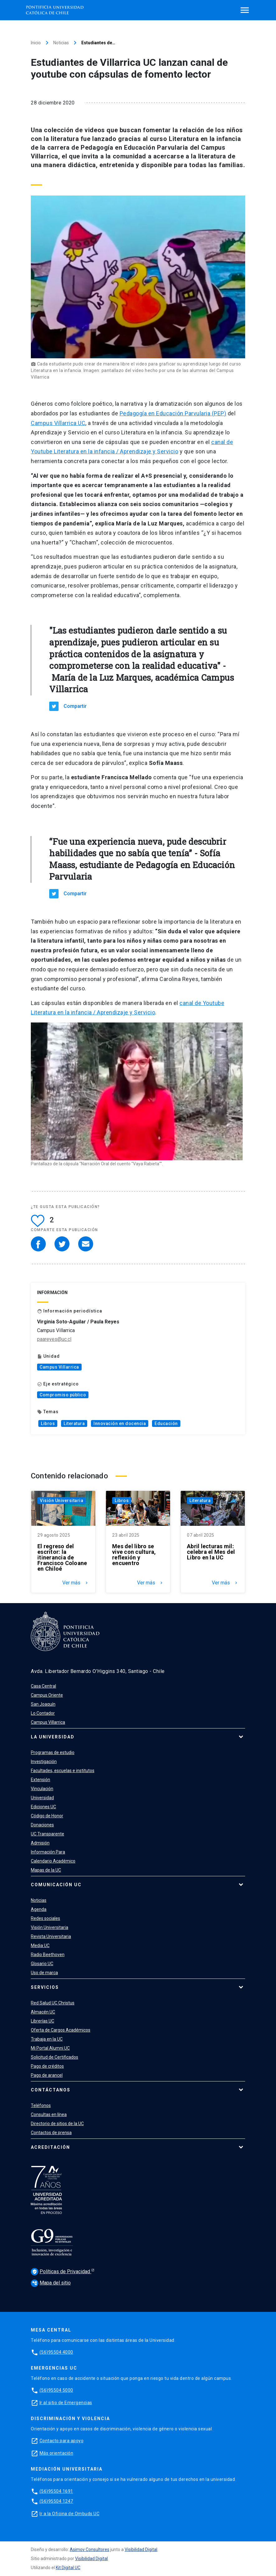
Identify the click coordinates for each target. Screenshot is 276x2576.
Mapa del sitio (51, 2283)
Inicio (36, 42)
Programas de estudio (52, 1752)
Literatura (74, 1423)
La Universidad (52, 1736)
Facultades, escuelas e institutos (62, 1770)
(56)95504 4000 (56, 2352)
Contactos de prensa (51, 2132)
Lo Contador (43, 1713)
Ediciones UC (43, 1806)
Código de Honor (47, 1815)
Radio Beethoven (47, 1954)
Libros (48, 1423)
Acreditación (50, 2147)
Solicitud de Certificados (54, 2057)
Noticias (61, 42)
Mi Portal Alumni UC (50, 2048)
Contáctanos (50, 2089)
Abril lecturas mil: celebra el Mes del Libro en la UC (211, 1552)
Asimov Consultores (89, 2549)
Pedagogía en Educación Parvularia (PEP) (173, 413)
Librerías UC (42, 2020)
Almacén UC (43, 2011)
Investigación (44, 1761)
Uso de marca (44, 1972)
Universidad (42, 1797)
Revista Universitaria (51, 1936)
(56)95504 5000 (56, 2390)
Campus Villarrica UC (58, 423)
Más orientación (57, 2453)
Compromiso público (63, 1394)
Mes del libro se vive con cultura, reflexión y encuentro (134, 1555)
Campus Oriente (47, 1695)
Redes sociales (45, 1918)
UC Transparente (47, 1833)
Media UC (40, 1945)
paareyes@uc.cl (54, 1339)
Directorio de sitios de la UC (57, 2123)
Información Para (48, 1851)
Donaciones (42, 1824)
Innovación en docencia (119, 1423)
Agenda (38, 1909)
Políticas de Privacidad (61, 2271)
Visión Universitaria (61, 1500)
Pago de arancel (47, 2075)
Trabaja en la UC (47, 2039)
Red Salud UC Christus (52, 2002)
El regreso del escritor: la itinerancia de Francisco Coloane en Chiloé (62, 1558)
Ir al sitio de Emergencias (66, 2402)
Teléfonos (41, 2105)
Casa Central (43, 1686)
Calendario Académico (53, 1860)
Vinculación (42, 1788)
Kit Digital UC (68, 2567)
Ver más (75, 1582)
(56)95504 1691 (56, 2491)
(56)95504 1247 (56, 2501)
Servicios (45, 1987)
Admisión (40, 1842)
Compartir (75, 706)
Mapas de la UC (46, 1870)
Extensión (40, 1779)
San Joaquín (43, 1704)
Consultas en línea (49, 2114)
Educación (166, 1423)
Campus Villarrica (59, 1367)
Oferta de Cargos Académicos (60, 2029)
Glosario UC (42, 1963)
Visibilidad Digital (141, 2549)
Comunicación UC (56, 1884)
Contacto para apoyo (62, 2440)
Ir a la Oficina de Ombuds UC (69, 2513)
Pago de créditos (47, 2066)
